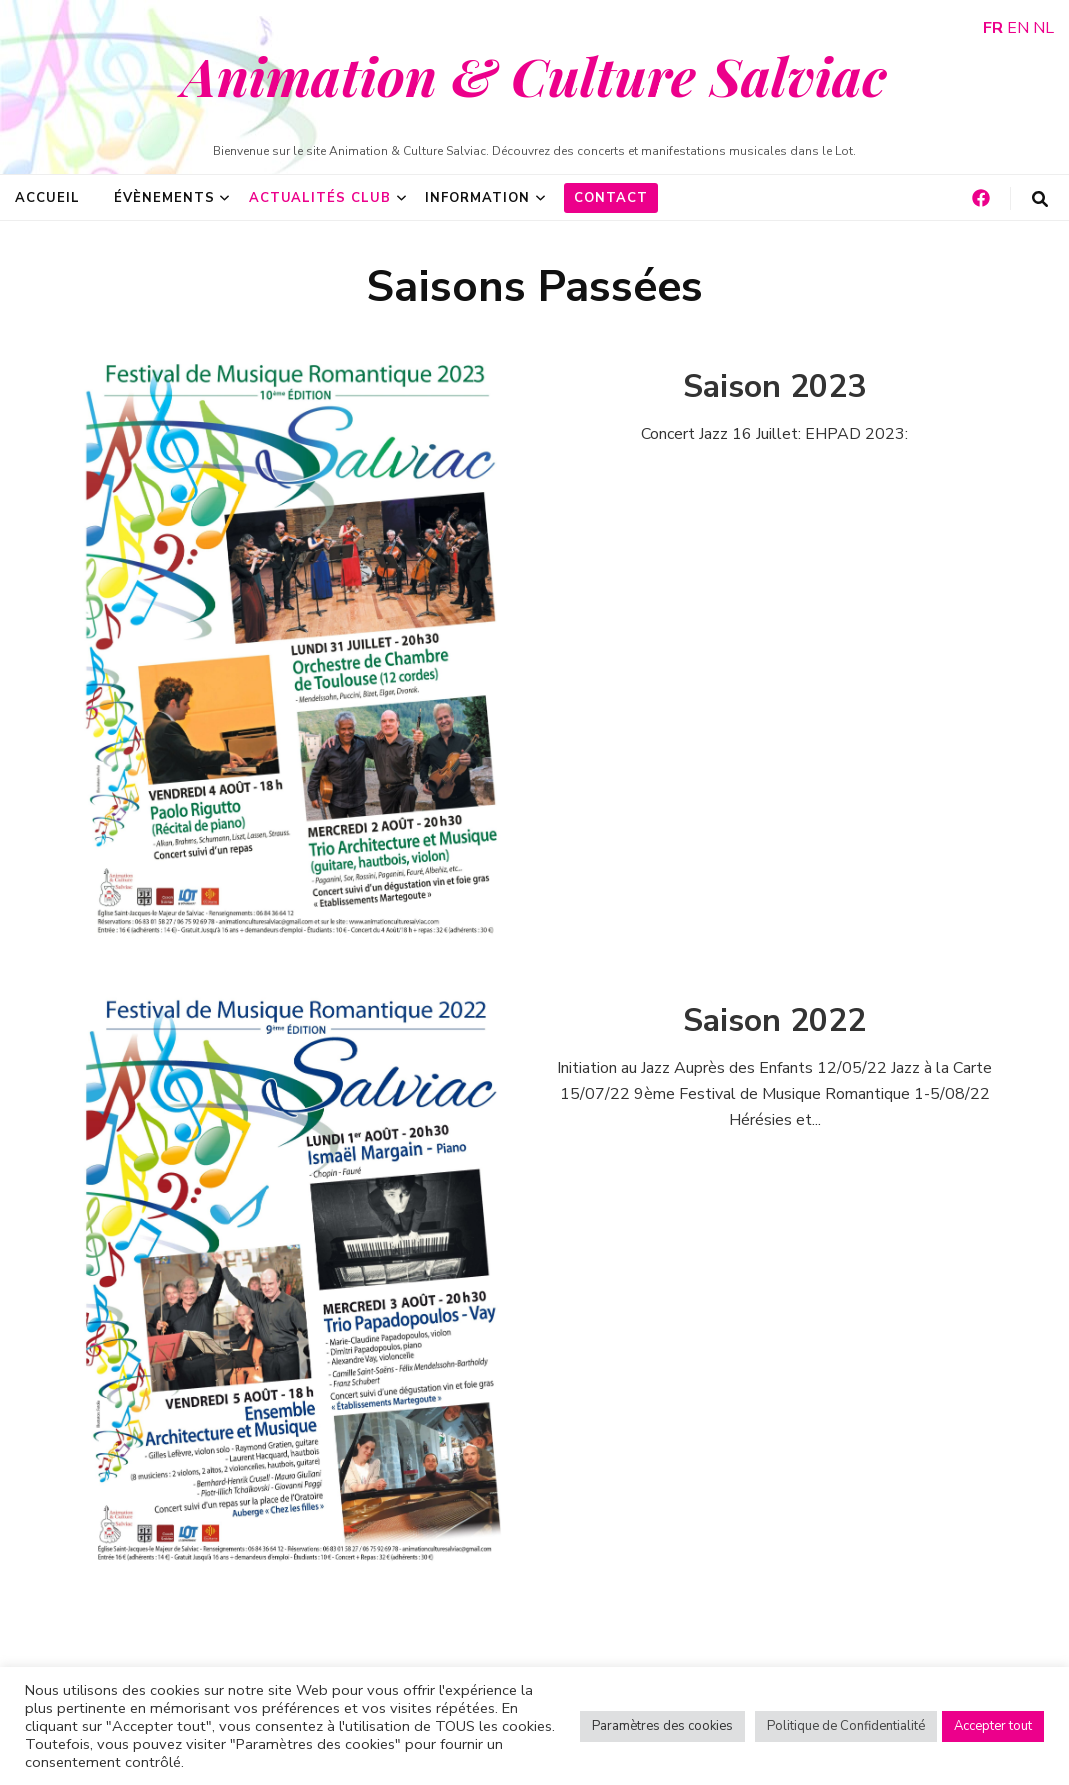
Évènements (164, 198)
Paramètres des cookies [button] (662, 1726)
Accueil (47, 198)
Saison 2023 (774, 386)
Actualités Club (320, 198)
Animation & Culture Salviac (534, 75)
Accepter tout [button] (993, 1726)
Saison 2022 (774, 1020)
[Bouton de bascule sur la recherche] (1040, 199)
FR (993, 28)
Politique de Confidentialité (846, 1726)
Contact (611, 198)
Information (477, 198)
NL (1043, 28)
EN (1018, 28)
